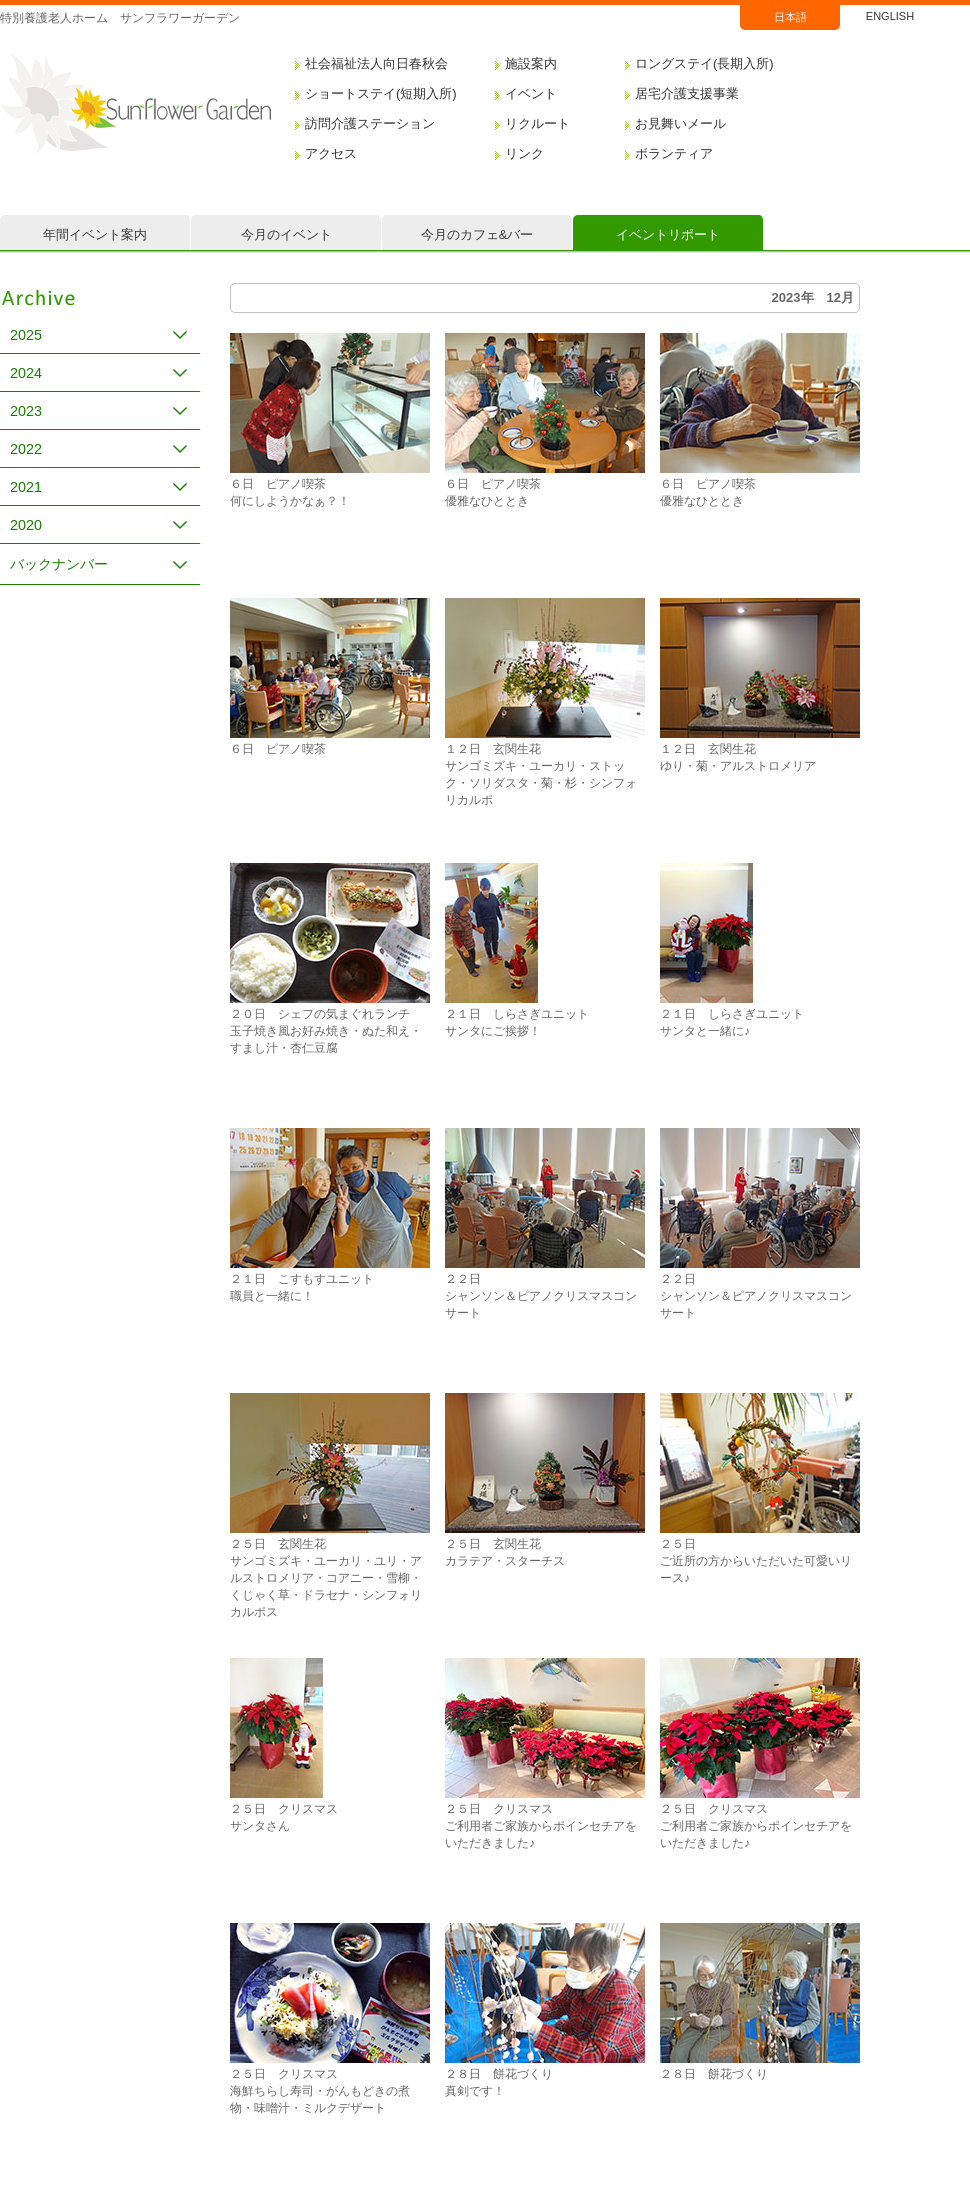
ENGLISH (890, 16)
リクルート (537, 123)
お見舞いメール (680, 123)
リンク (524, 153)
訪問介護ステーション (370, 123)
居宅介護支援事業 (687, 93)
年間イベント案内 (95, 234)
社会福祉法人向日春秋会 (376, 63)
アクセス (331, 153)
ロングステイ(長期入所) (704, 63)
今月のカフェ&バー (477, 234)
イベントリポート (668, 234)
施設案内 (531, 63)
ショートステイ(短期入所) (381, 93)
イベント (531, 93)
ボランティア (674, 153)
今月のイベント (286, 234)
